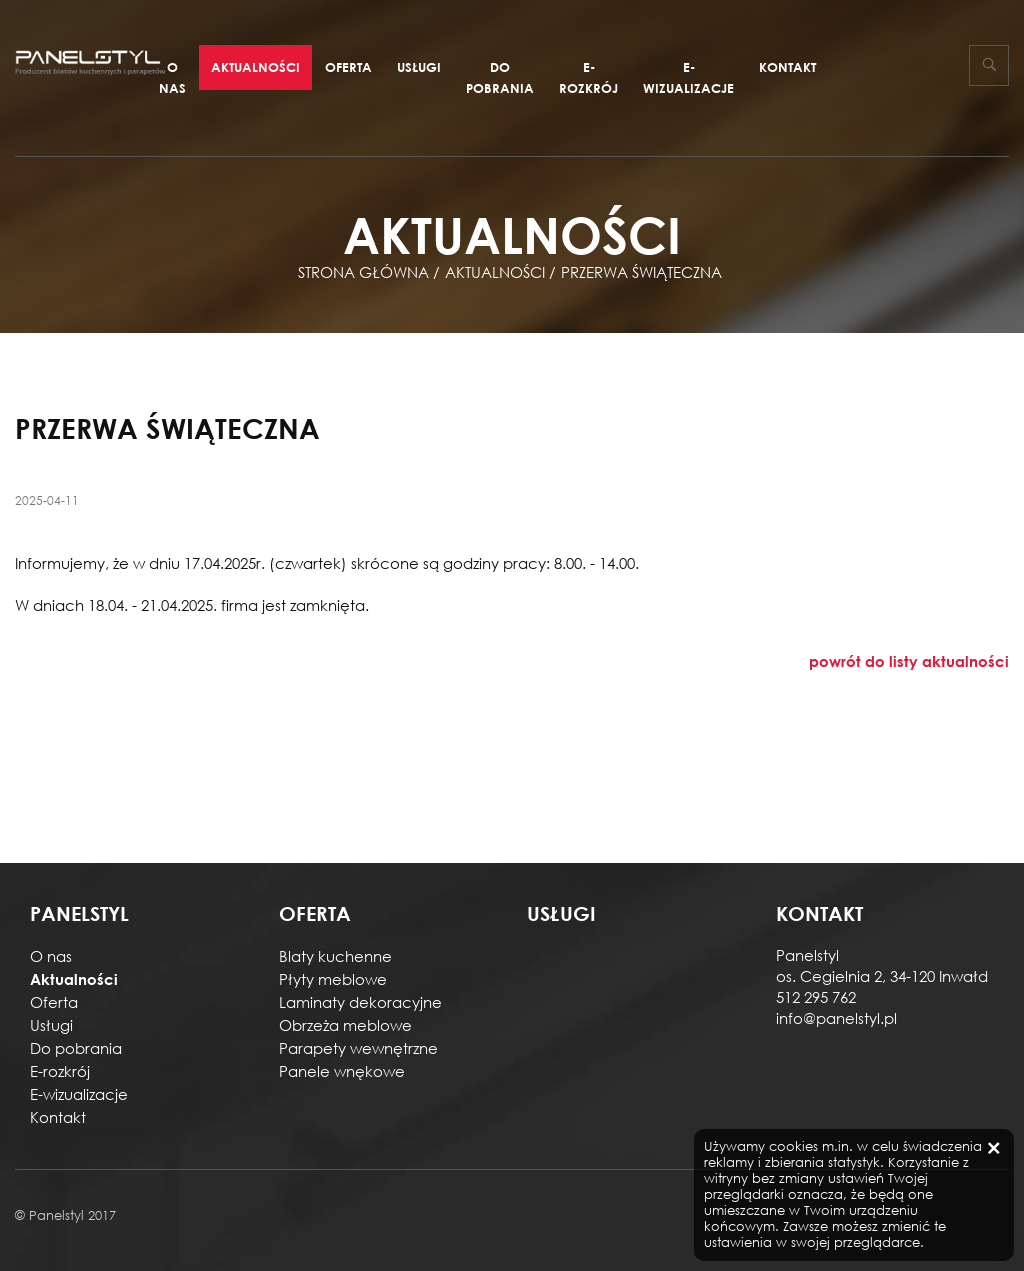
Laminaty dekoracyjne (360, 1002)
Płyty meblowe (333, 979)
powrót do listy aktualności (909, 661)
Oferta (348, 67)
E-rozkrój (588, 77)
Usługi (419, 67)
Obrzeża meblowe (345, 1025)
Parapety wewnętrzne (358, 1048)
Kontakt (787, 67)
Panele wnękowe (342, 1071)
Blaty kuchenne (335, 956)
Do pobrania (500, 77)
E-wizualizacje (688, 77)
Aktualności (255, 67)
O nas (172, 77)
